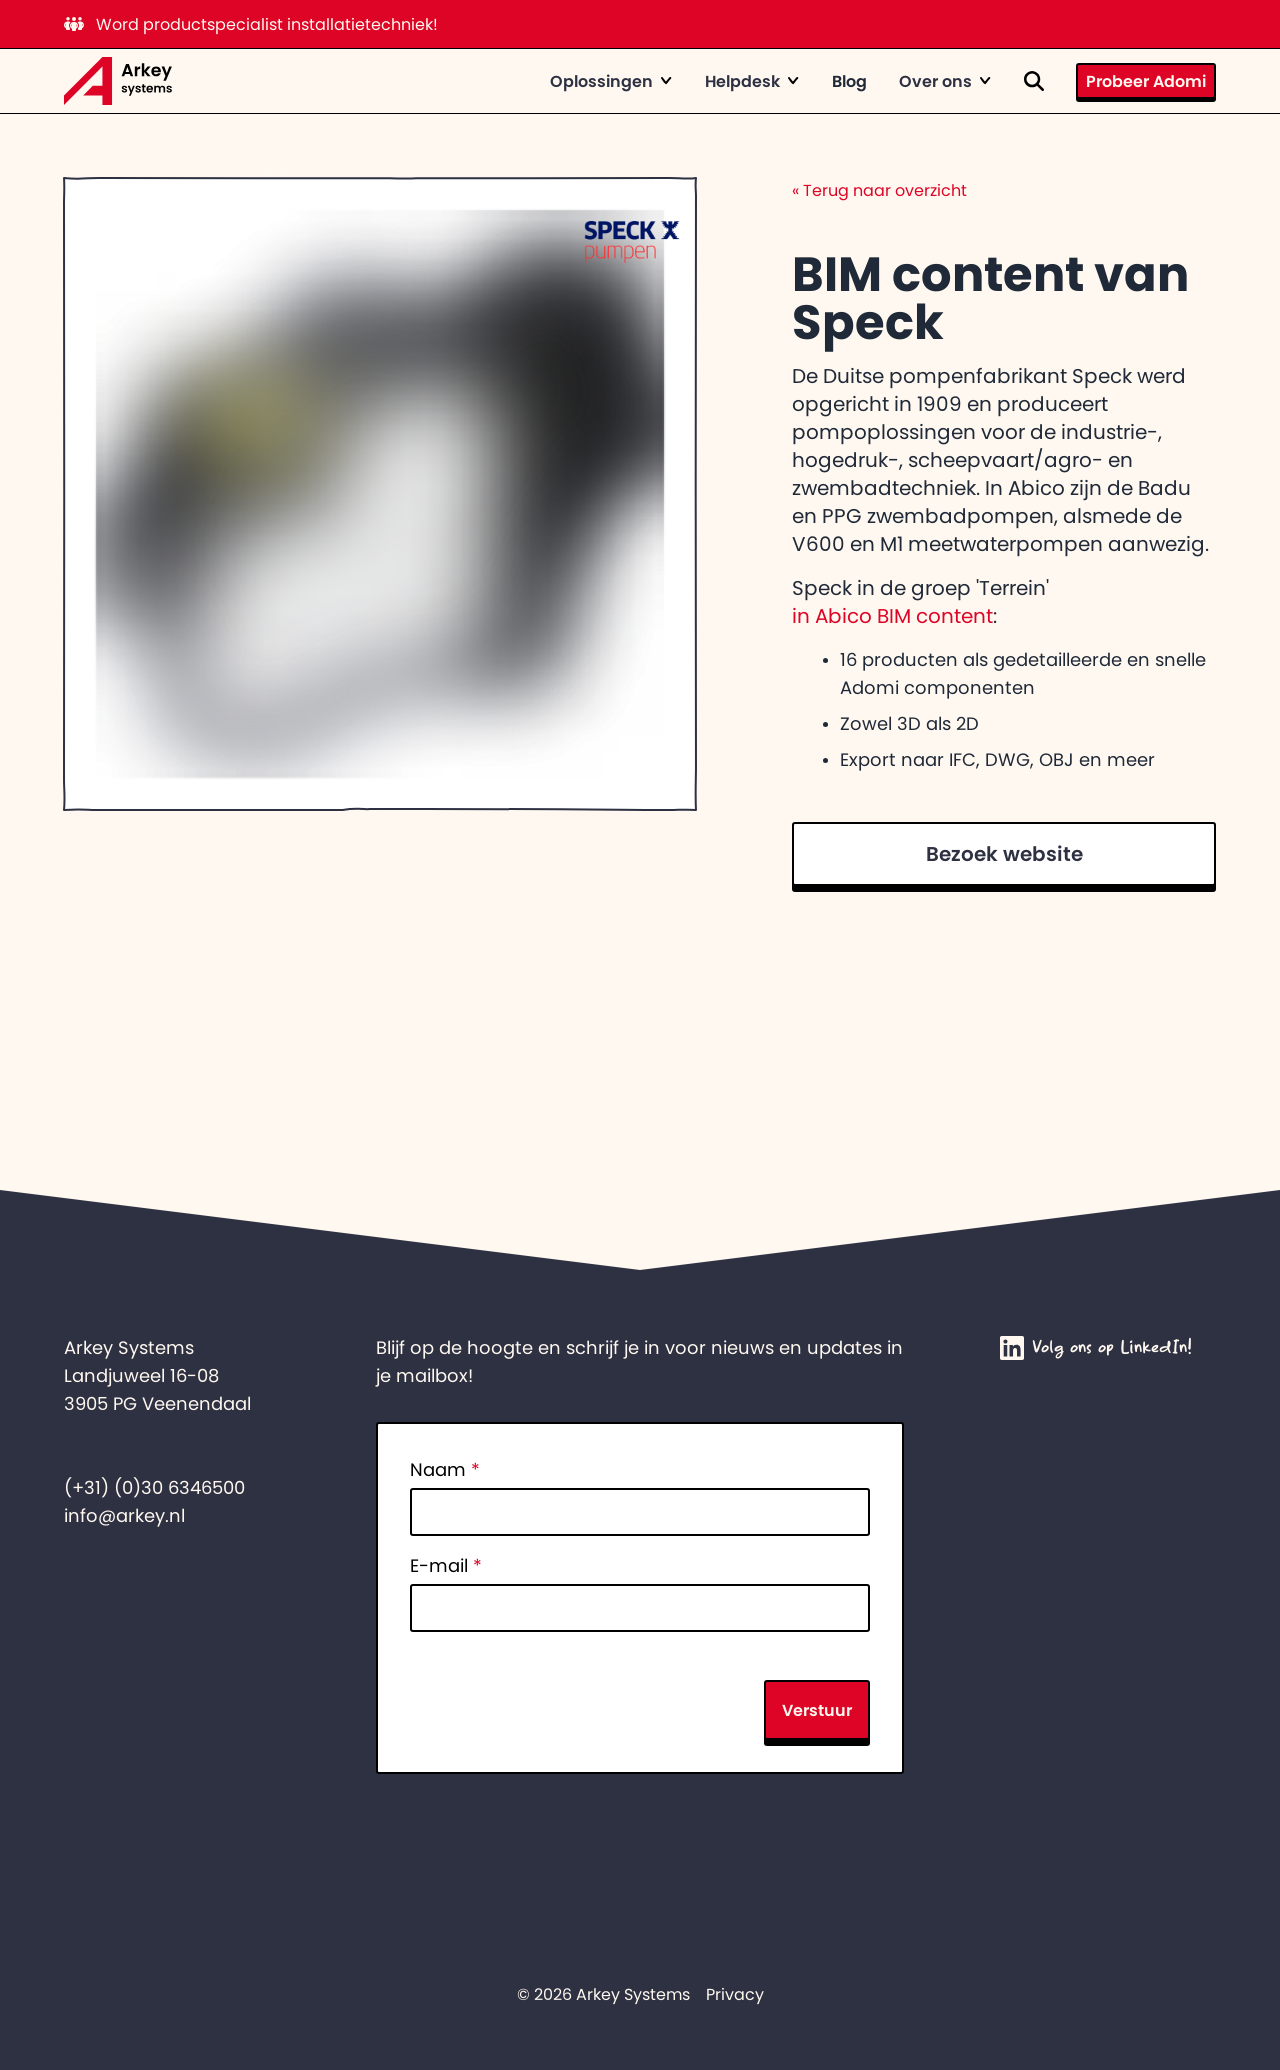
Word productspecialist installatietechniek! (251, 24)
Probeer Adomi (1146, 81)
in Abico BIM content (892, 616)
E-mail (446, 1566)
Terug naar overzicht (879, 190)
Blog (849, 81)
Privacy (735, 1994)
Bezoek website (1004, 854)
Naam (445, 1470)
